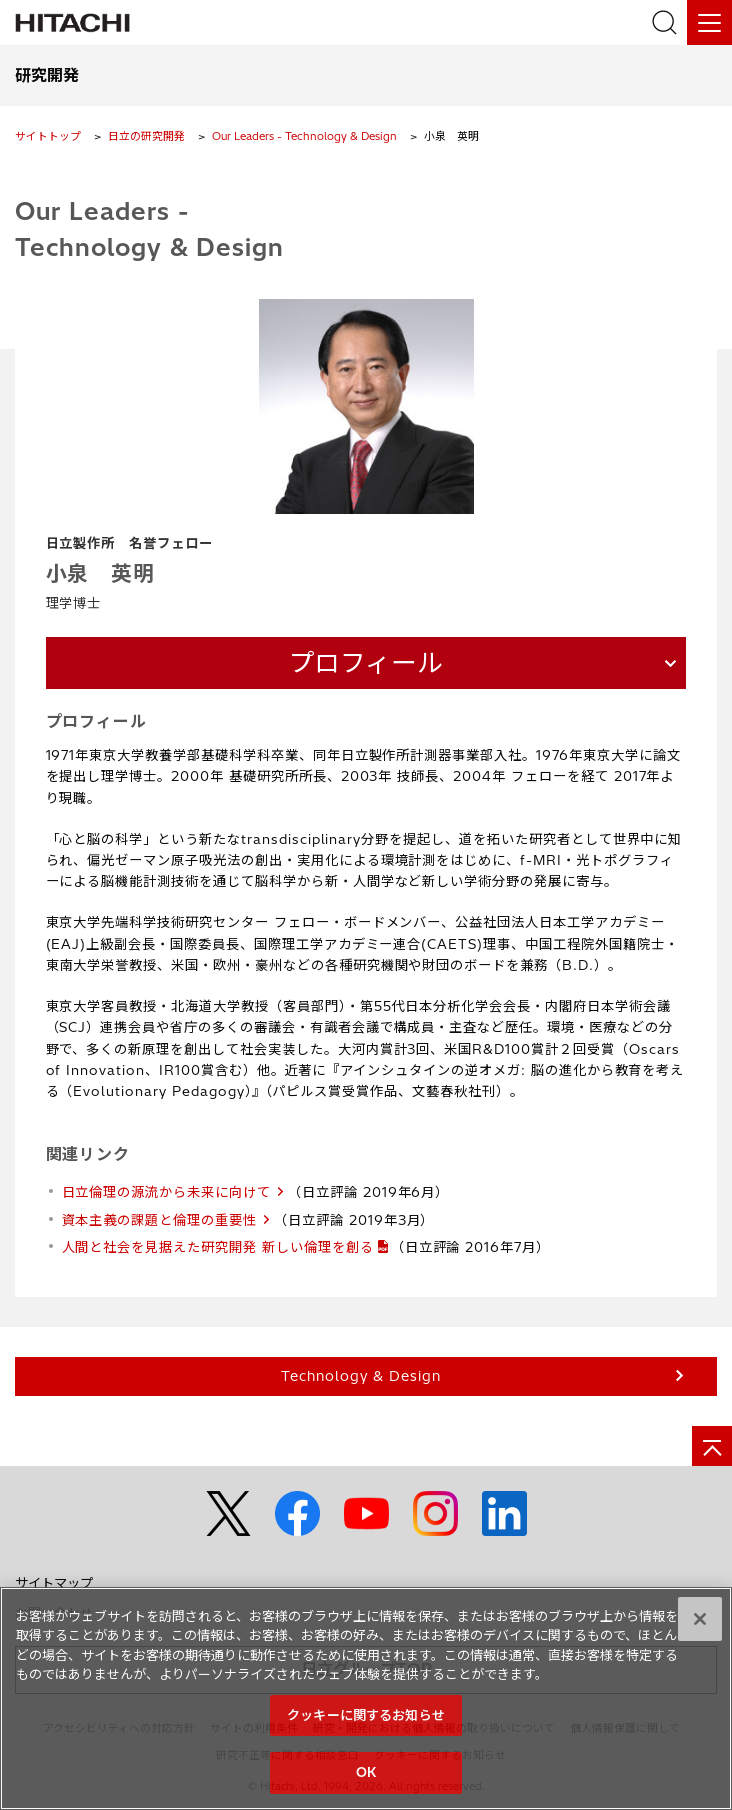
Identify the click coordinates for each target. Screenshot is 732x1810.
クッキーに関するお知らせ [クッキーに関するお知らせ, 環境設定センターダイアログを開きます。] (366, 1722)
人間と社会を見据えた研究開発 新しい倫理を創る (218, 1243)
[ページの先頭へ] (712, 1442)
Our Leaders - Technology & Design (304, 136)
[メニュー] (709, 22)
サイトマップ (54, 1579)
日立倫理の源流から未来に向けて (166, 1188)
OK (366, 1780)
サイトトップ (48, 136)
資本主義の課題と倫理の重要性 (159, 1216)
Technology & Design (360, 1372)
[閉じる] (700, 1626)
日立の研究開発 (146, 136)
